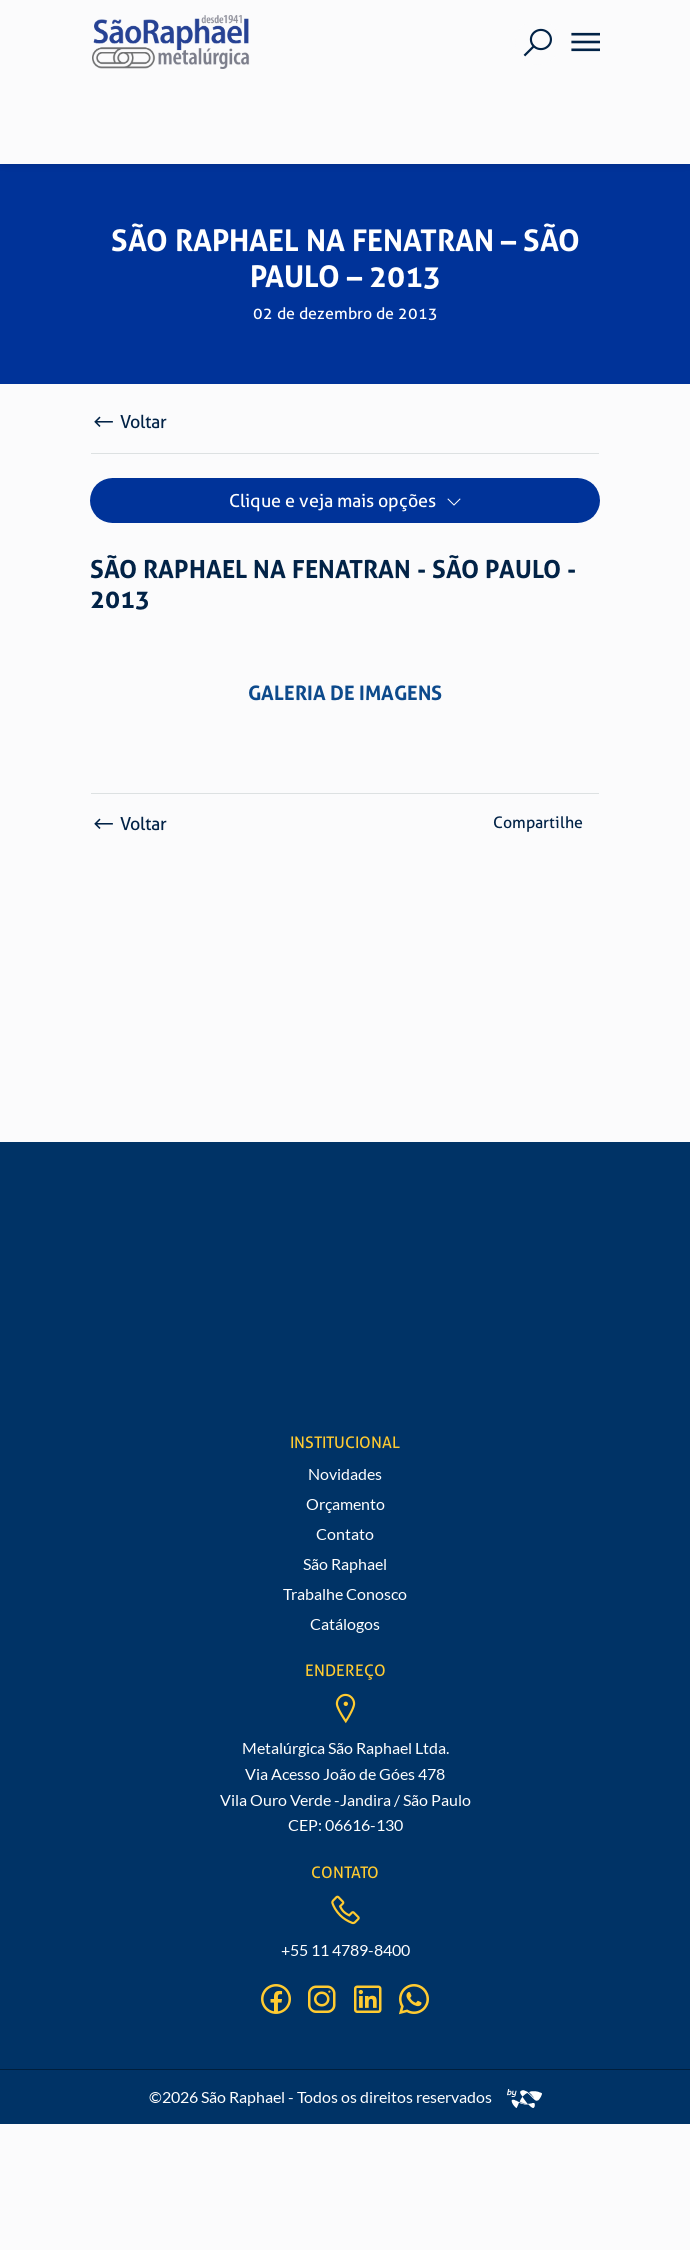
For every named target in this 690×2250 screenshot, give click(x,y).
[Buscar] (537, 42)
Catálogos (345, 1623)
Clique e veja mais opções (332, 500)
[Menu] (579, 42)
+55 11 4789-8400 (345, 1949)
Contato (345, 1533)
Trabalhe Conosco (345, 1593)
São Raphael (345, 1563)
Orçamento (345, 1503)
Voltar (129, 421)
